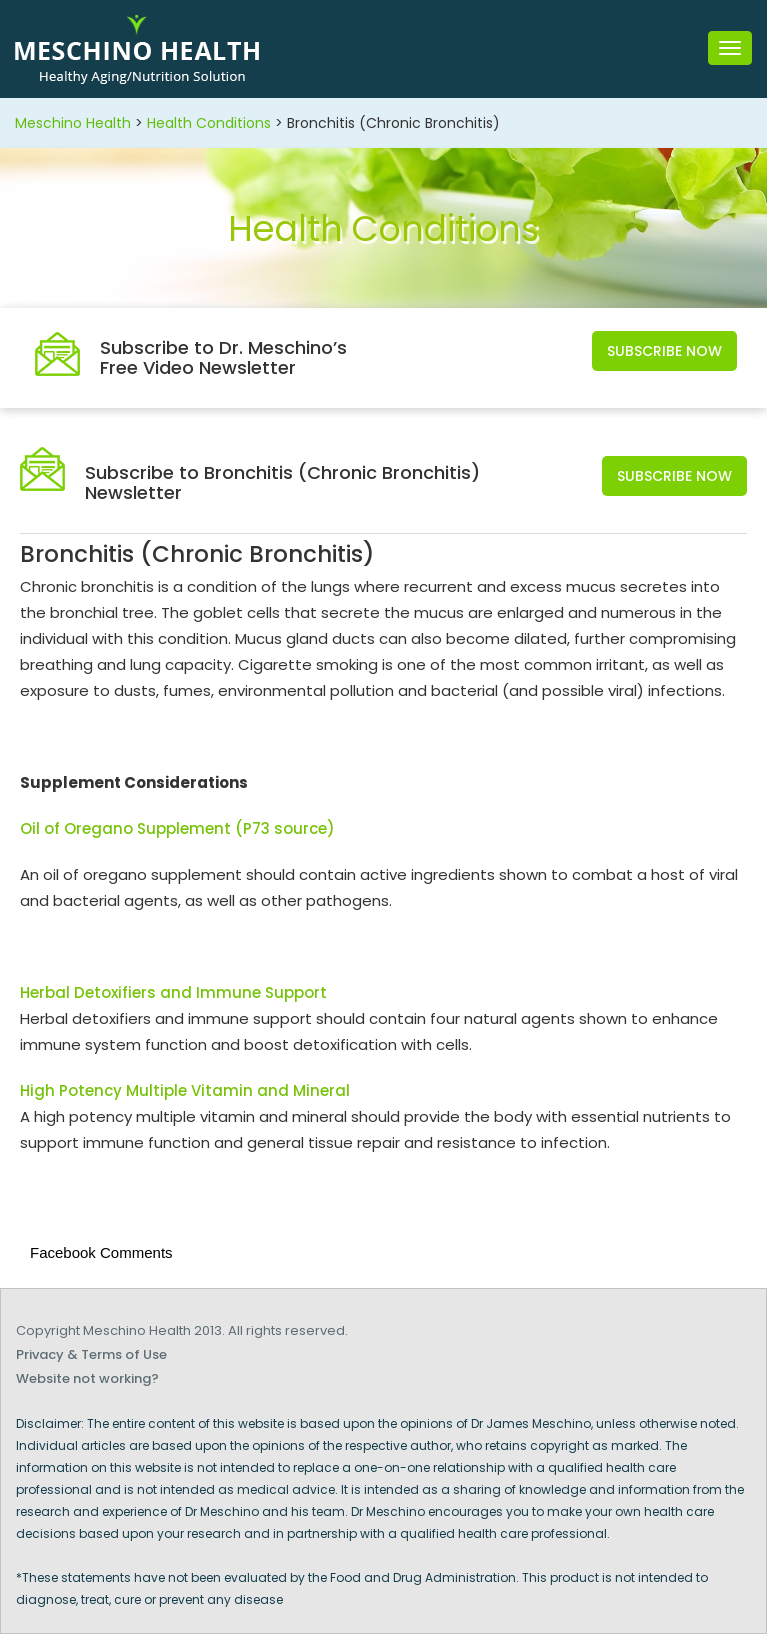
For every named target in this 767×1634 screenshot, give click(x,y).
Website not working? (87, 1378)
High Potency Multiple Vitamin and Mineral (185, 1090)
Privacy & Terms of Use (91, 1354)
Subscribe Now (664, 351)
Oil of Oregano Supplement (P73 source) (177, 828)
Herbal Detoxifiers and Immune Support (173, 992)
